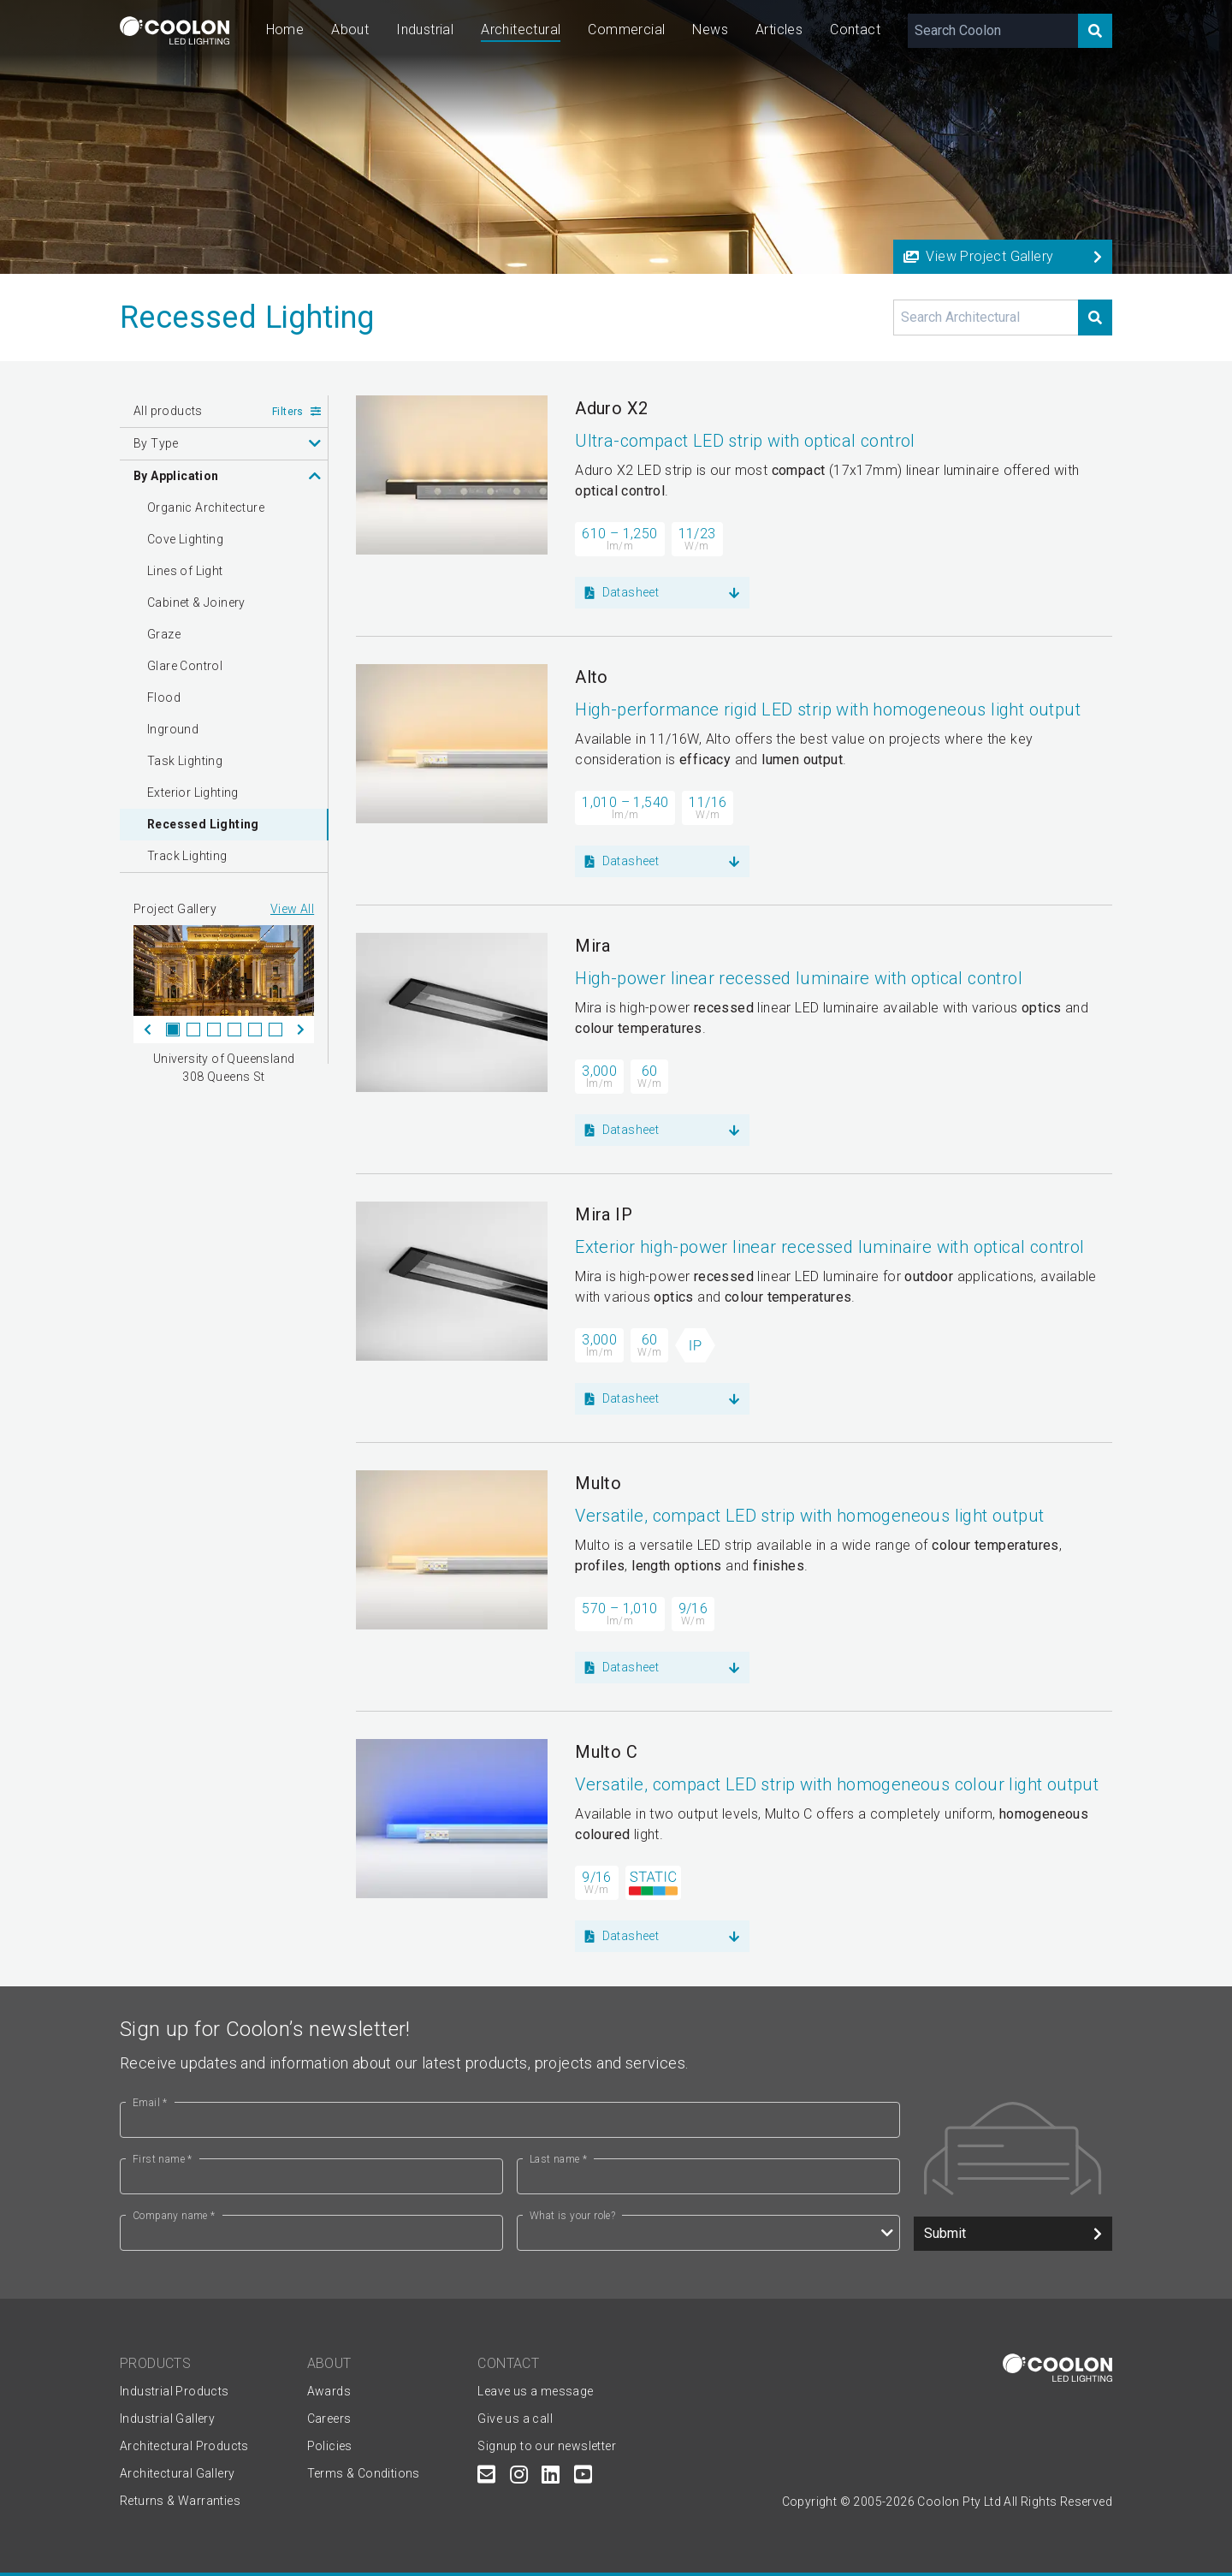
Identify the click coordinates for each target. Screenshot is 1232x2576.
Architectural (520, 29)
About (350, 29)
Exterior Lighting (193, 792)
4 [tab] (234, 1030)
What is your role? (572, 2216)
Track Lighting (187, 856)
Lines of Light (185, 571)
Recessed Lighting (203, 824)
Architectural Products (184, 2446)
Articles (779, 29)
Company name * (174, 2216)
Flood (164, 697)
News (710, 29)
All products (168, 411)
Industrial (424, 29)
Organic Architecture (205, 507)
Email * (150, 2103)
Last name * (558, 2159)
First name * (162, 2159)
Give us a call (515, 2418)
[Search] (1095, 31)
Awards (329, 2391)
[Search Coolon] (993, 31)
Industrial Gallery (167, 2418)
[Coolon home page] (174, 30)
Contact (855, 29)
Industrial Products (174, 2391)
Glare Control (184, 666)
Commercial (626, 29)
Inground (172, 729)
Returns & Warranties (180, 2501)
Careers (329, 2418)
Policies (329, 2446)
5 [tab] (255, 1030)
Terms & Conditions (363, 2473)
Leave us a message (535, 2391)
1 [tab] (173, 1030)
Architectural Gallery (177, 2473)
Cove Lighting (185, 539)
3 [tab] (214, 1030)
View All (292, 909)
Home (285, 29)
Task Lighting (184, 761)
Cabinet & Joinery (196, 602)
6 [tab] (275, 1030)
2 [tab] (193, 1030)
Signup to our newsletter (546, 2446)
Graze (164, 634)
